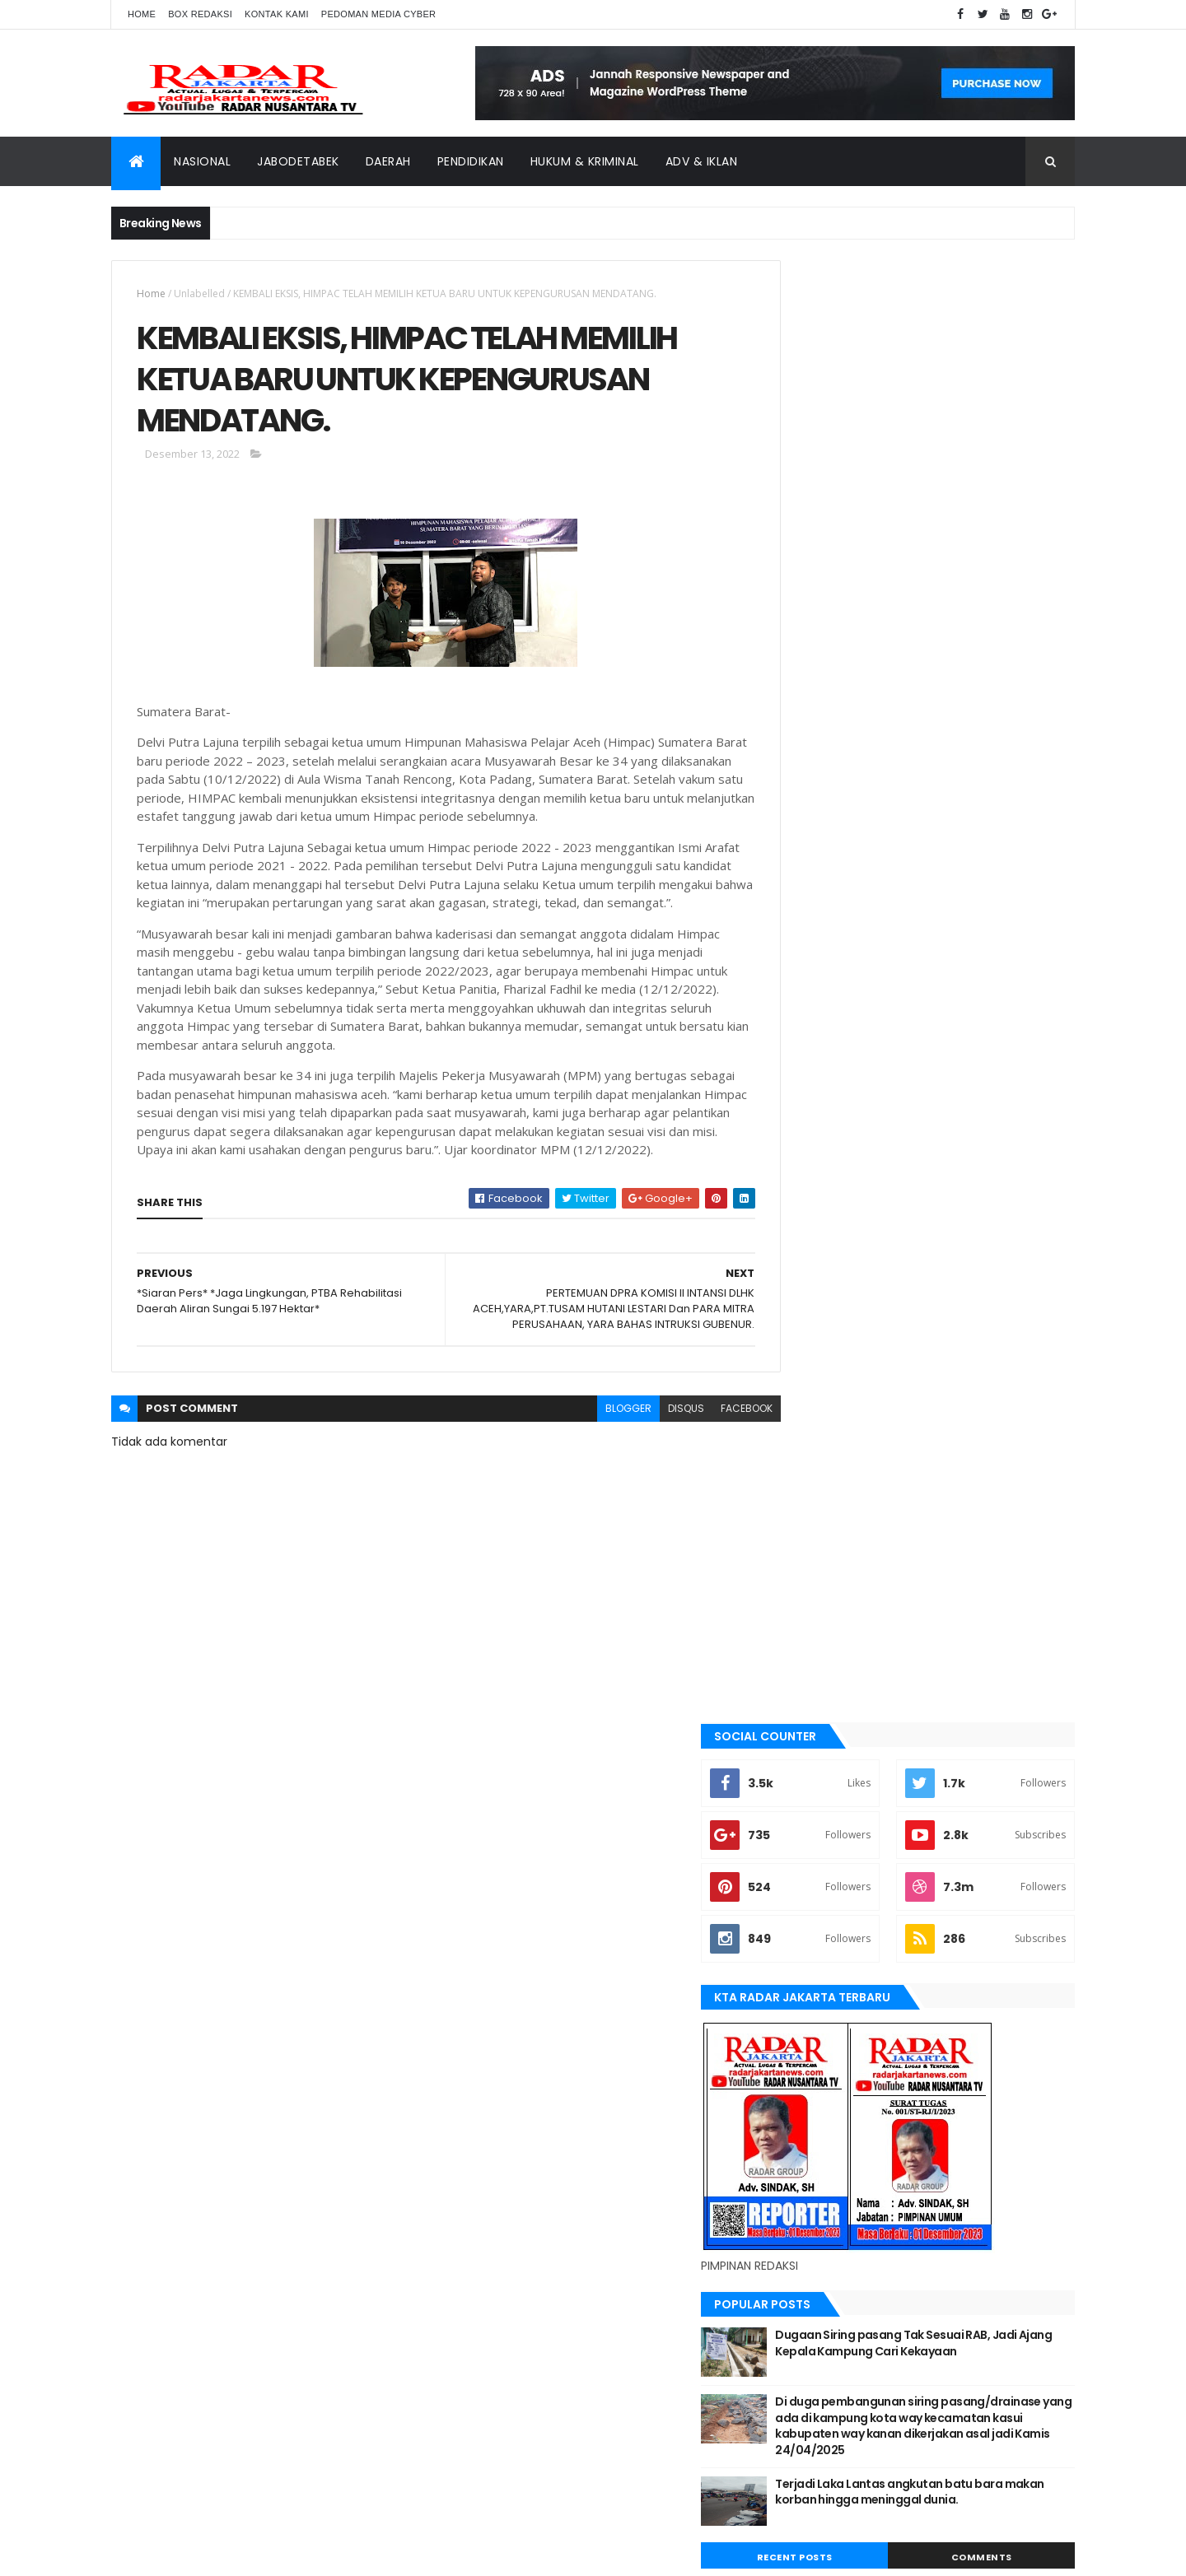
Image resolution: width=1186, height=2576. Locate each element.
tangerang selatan (836, 1954)
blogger (591, 1453)
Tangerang (815, 1926)
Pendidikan (470, 161)
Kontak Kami (277, 14)
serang (806, 1871)
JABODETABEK (818, 1593)
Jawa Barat (815, 1648)
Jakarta (807, 1620)
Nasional (202, 161)
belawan (808, 1537)
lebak (801, 1732)
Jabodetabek (298, 161)
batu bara (811, 1481)
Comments (999, 1110)
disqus (649, 1453)
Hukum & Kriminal (584, 161)
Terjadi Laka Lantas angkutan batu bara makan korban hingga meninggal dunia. (958, 1053)
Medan (803, 1787)
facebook (709, 1453)
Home (142, 14)
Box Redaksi (200, 14)
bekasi (803, 1509)
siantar (806, 1898)
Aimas (802, 1425)
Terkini (804, 1982)
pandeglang (817, 1843)
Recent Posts (851, 1110)
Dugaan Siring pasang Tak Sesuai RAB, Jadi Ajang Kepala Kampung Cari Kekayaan (957, 888)
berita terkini (820, 1565)
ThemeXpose (203, 2553)
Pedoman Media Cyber (379, 14)
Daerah (388, 161)
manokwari (816, 1759)
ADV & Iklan (701, 161)
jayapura (810, 1676)
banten (805, 1453)
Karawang (814, 1704)
